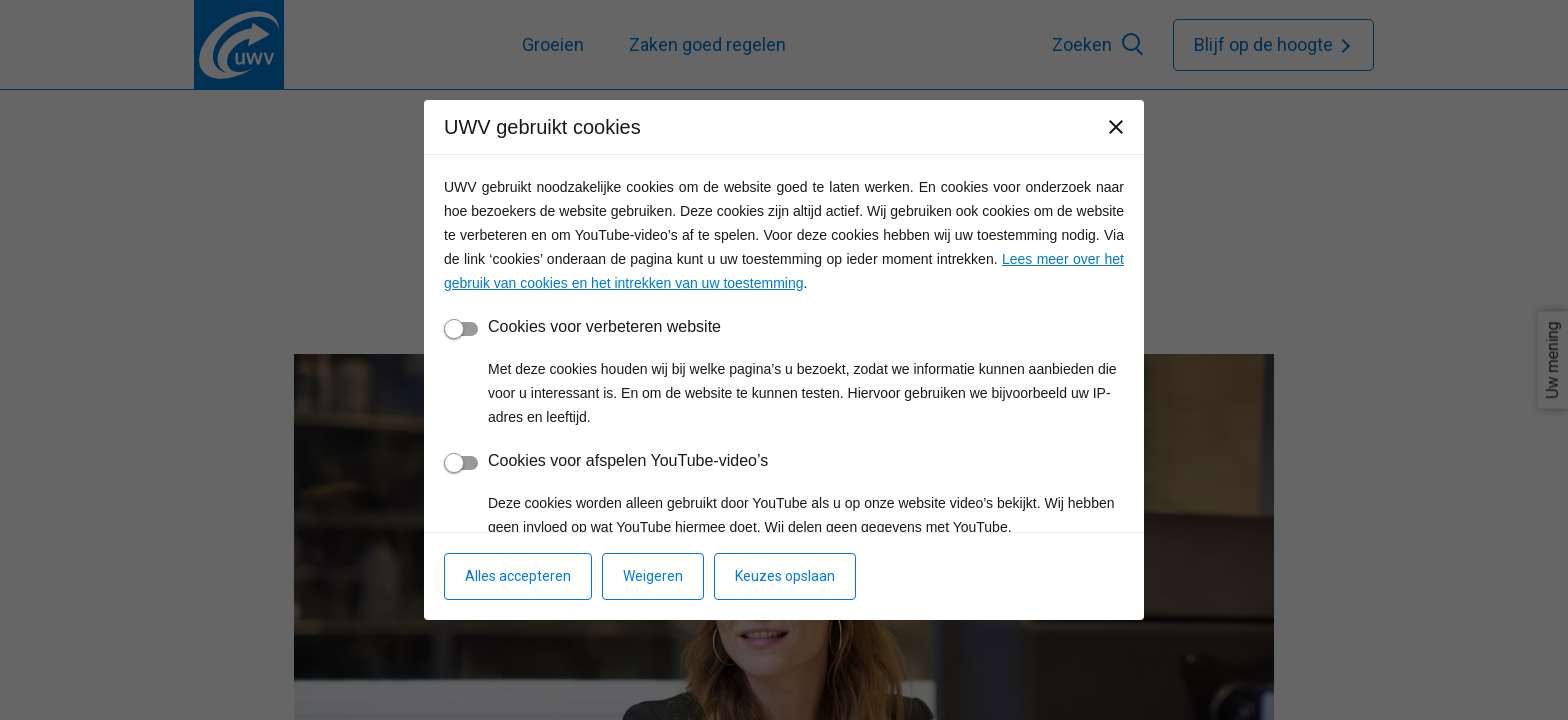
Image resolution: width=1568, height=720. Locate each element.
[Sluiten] (1116, 127)
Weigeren (653, 576)
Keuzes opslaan (785, 576)
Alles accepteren (518, 576)
